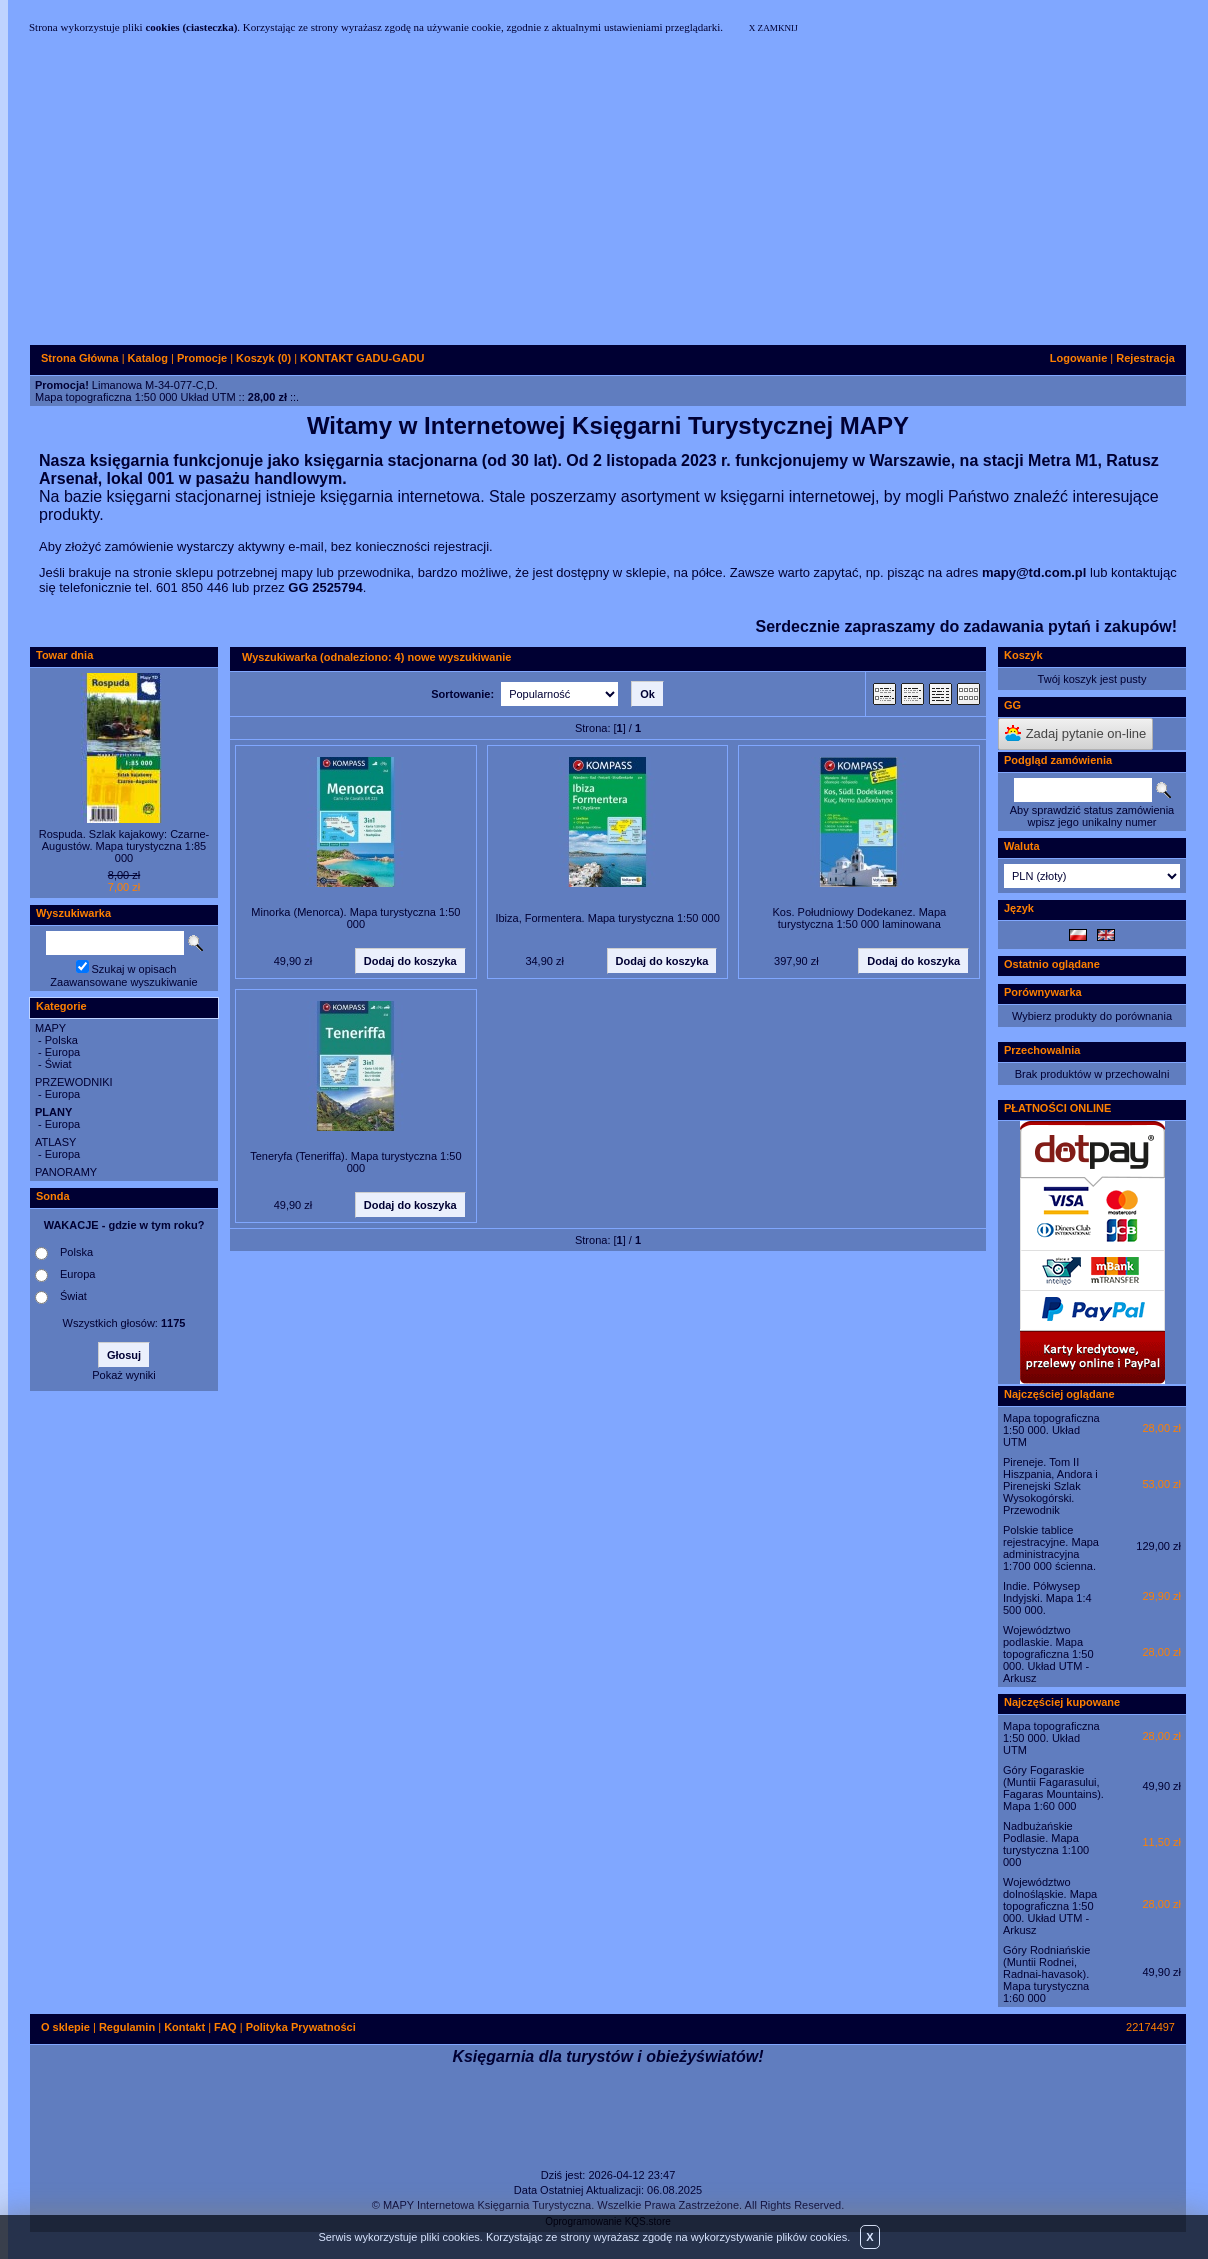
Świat (58, 1064)
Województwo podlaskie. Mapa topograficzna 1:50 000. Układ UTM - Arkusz (1048, 1654)
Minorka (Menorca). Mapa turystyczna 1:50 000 (355, 918)
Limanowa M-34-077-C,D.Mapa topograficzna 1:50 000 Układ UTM (135, 391)
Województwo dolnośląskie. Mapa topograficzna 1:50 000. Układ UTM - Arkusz (1050, 1906)
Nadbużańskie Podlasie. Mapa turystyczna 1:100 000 (1046, 1844)
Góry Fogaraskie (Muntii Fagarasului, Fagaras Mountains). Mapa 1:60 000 (1053, 1788)
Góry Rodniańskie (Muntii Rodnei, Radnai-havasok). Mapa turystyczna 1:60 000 (1046, 1974)
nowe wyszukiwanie (459, 657)
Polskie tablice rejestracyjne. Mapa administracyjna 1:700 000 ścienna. (1051, 1548)
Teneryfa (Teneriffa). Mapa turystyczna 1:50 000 (355, 1162)
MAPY (50, 1028)
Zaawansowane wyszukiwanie (123, 982)
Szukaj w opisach (134, 969)
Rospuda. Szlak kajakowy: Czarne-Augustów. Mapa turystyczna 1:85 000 (124, 846)
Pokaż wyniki (124, 1375)
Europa (62, 1052)
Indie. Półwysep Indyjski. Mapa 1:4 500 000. (1047, 1598)
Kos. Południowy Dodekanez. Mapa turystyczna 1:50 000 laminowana (860, 918)
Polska (61, 1040)
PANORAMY (66, 1172)
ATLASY (55, 1142)
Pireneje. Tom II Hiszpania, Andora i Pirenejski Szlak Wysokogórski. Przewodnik (1050, 1486)
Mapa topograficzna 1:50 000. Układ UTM (1051, 1430)
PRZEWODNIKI (74, 1082)
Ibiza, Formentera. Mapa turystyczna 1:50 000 (607, 918)
